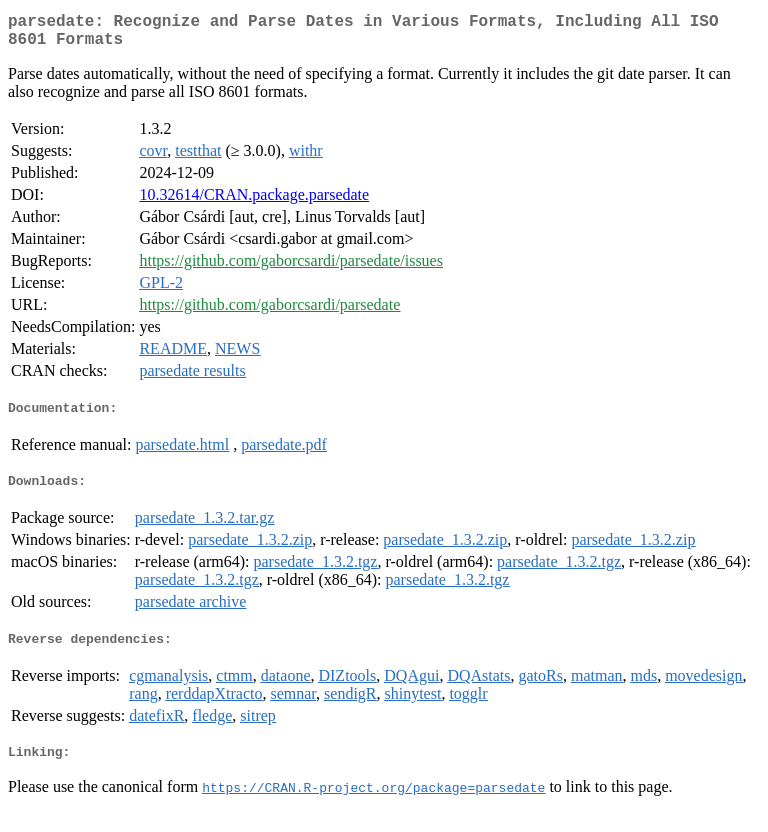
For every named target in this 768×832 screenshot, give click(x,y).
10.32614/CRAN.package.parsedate (254, 202)
